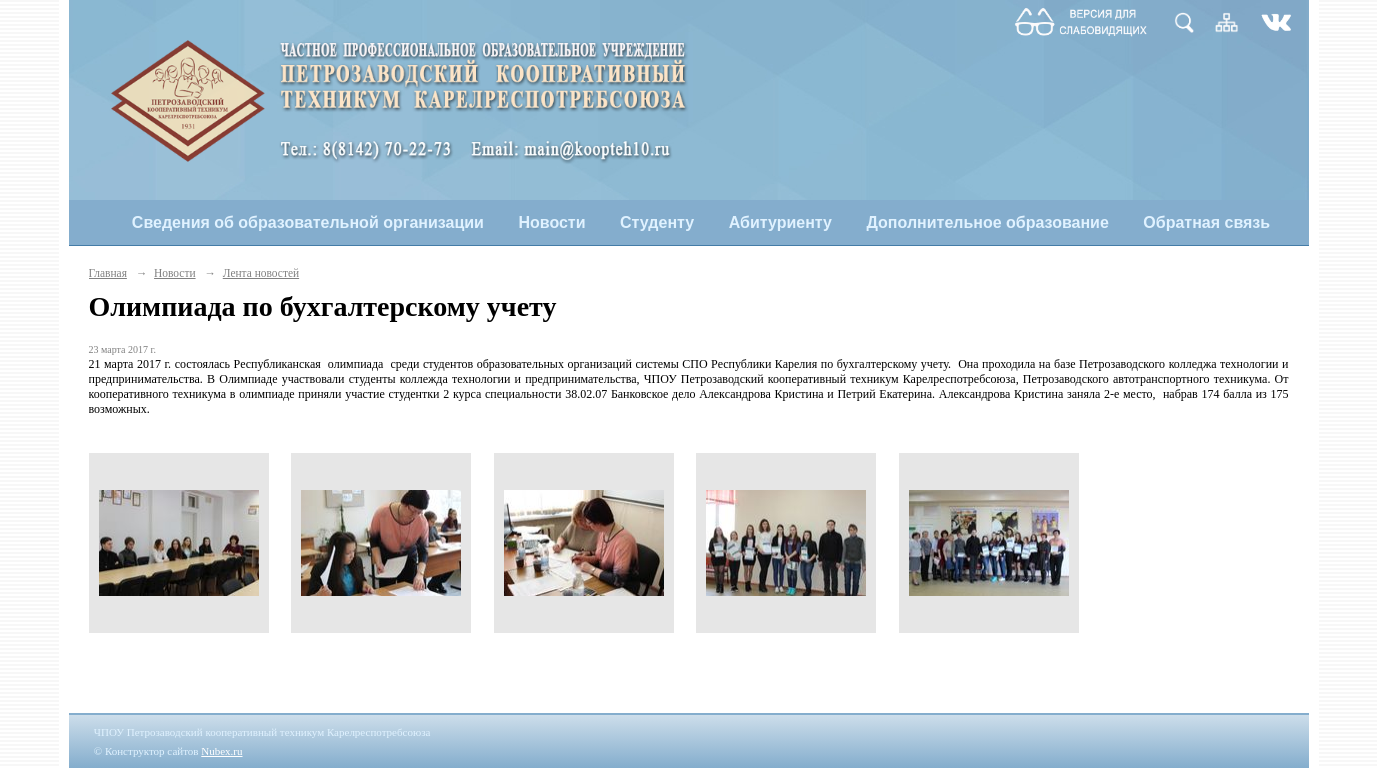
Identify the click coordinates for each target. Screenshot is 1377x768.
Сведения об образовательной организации (308, 222)
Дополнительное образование (987, 222)
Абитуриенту (780, 222)
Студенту (657, 222)
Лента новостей (261, 273)
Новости (551, 222)
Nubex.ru (221, 751)
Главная (108, 273)
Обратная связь (1206, 222)
